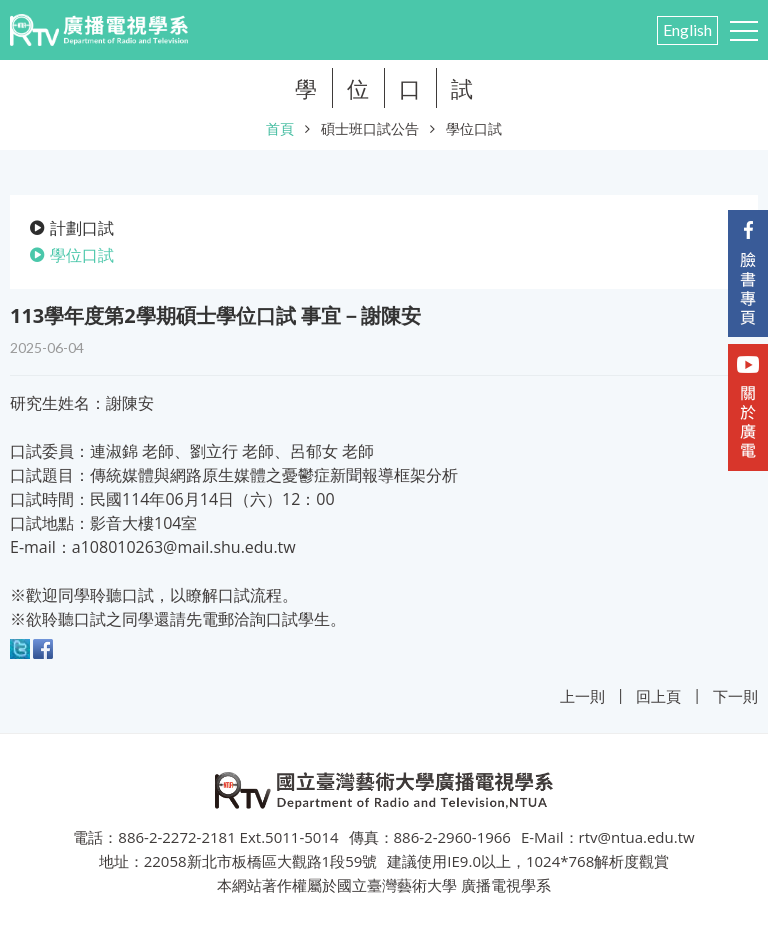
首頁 (280, 128)
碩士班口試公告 (370, 128)
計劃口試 (82, 228)
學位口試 (474, 128)
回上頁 (658, 696)
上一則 (582, 696)
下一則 (735, 696)
